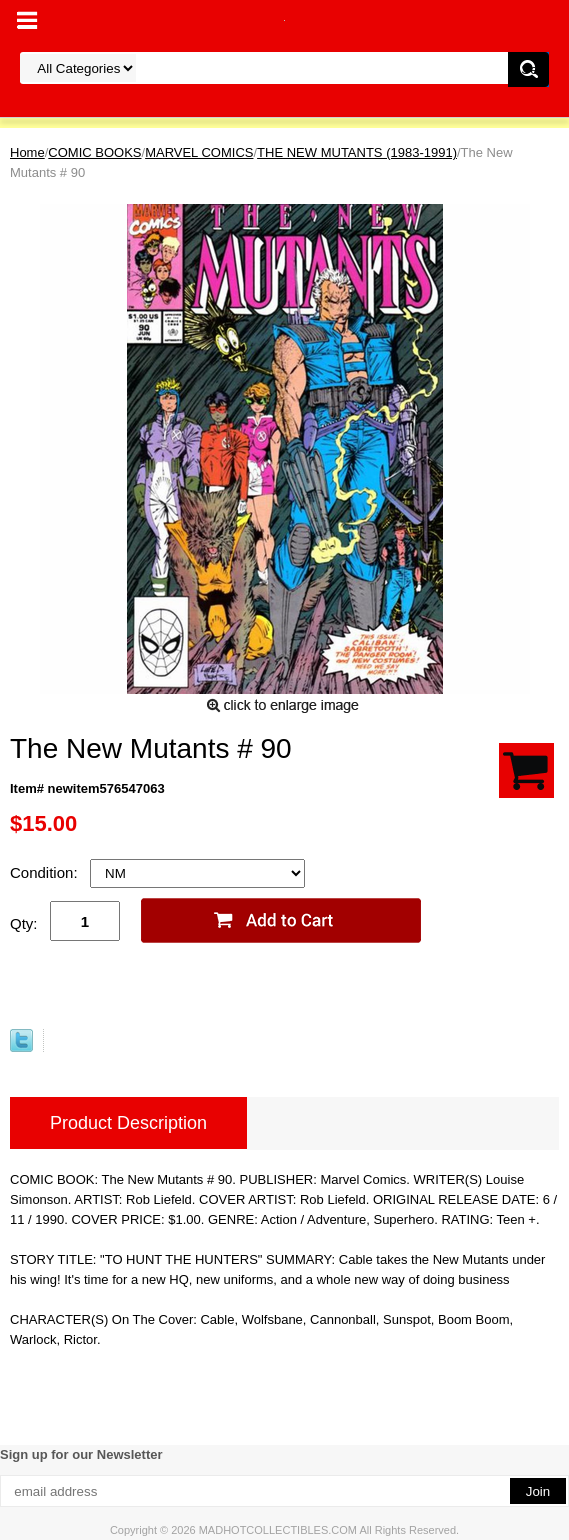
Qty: (24, 923)
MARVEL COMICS (199, 152)
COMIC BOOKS (94, 152)
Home (27, 152)
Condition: (46, 872)
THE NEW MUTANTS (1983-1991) (357, 152)
